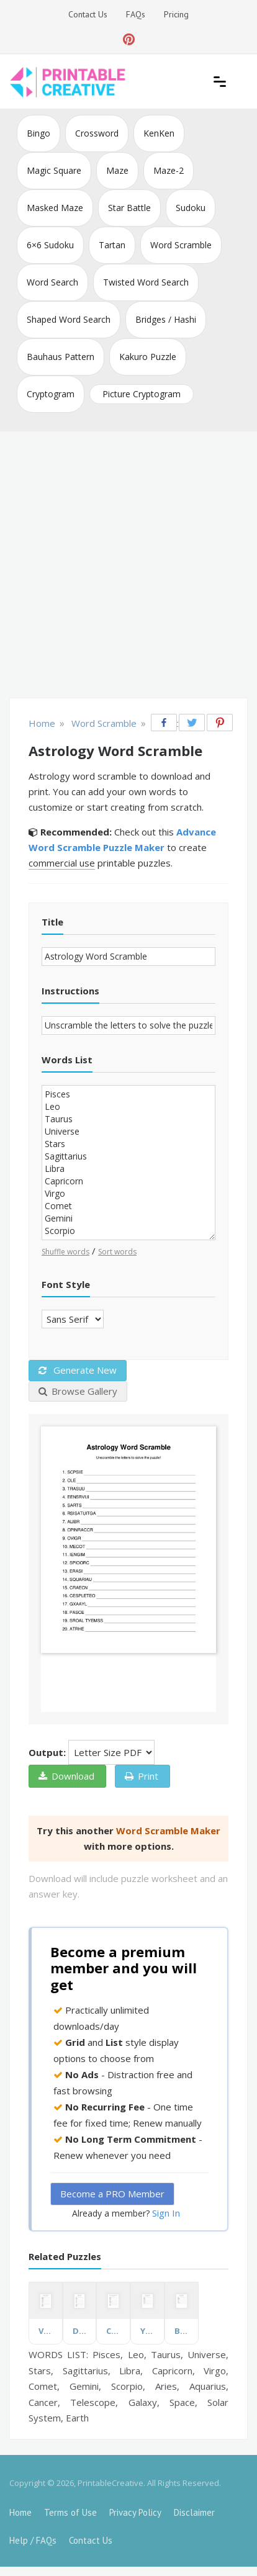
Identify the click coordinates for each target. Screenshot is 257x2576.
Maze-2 (168, 170)
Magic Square (54, 170)
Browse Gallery (77, 1391)
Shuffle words (65, 1251)
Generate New (77, 1370)
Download (66, 1776)
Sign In (166, 2213)
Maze (117, 170)
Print (141, 1776)
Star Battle (129, 208)
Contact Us (87, 14)
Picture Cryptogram (141, 394)
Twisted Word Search (146, 282)
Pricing (176, 14)
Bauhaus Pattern (60, 357)
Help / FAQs (32, 2540)
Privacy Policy (135, 2512)
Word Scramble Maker (168, 1830)
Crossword (97, 133)
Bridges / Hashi (165, 319)
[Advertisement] (128, 566)
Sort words (117, 1251)
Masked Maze (55, 208)
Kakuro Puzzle (147, 357)
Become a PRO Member (112, 2193)
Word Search (52, 282)
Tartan (112, 245)
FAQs (135, 14)
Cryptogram (50, 394)
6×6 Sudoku (50, 245)
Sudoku (190, 208)
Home (20, 2512)
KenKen (158, 133)
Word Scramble (181, 245)
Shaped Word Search (68, 319)
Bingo (38, 133)
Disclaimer (194, 2512)
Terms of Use (70, 2512)
